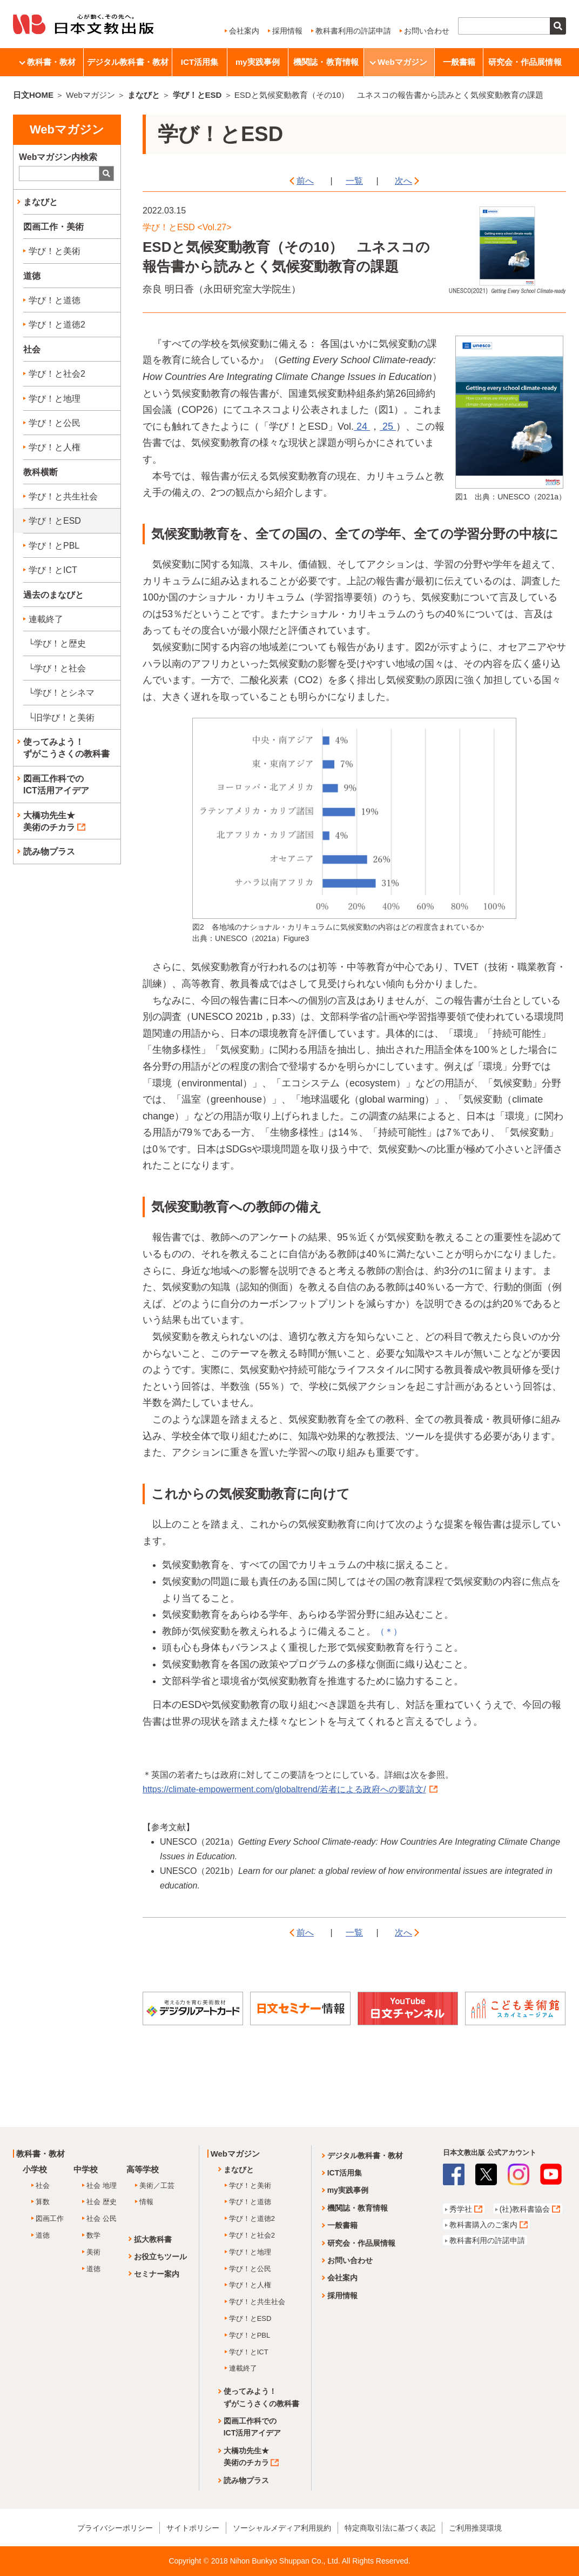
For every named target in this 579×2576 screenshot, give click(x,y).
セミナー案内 (156, 2274)
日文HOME (33, 94)
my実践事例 (257, 61)
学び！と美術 (54, 251)
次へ (403, 180)
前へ (305, 180)
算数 (43, 2202)
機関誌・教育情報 (326, 61)
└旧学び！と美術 (61, 717)
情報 (146, 2202)
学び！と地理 (54, 398)
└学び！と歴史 (57, 643)
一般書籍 (459, 61)
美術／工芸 (156, 2185)
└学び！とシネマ (61, 692)
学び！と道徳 (54, 300)
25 (388, 426)
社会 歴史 (101, 2202)
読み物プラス (49, 851)
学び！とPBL (54, 545)
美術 (93, 2252)
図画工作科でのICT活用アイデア (56, 784)
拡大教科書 (153, 2239)
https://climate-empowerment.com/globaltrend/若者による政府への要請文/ (290, 1789)
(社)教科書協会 (525, 2209)
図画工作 (50, 2218)
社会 (43, 2185)
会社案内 (244, 30)
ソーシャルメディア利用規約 (282, 2528)
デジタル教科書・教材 (128, 61)
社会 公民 (101, 2218)
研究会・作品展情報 (525, 61)
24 (362, 426)
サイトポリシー (192, 2528)
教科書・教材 (48, 61)
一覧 (354, 180)
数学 (93, 2235)
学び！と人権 (54, 447)
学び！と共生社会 (63, 496)
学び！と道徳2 (57, 324)
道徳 (43, 2235)
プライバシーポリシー (115, 2528)
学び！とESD (197, 94)
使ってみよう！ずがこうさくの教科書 (66, 747)
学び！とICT (53, 570)
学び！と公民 (54, 423)
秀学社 (460, 2209)
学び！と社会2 (57, 373)
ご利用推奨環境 (475, 2528)
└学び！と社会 (57, 668)
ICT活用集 (200, 61)
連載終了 (46, 619)
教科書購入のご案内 (483, 2224)
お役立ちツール (160, 2256)
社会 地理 (101, 2185)
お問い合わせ (426, 30)
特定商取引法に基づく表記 (390, 2528)
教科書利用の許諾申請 (353, 30)
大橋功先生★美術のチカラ (54, 821)
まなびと (143, 94)
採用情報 (287, 30)
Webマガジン (399, 61)
